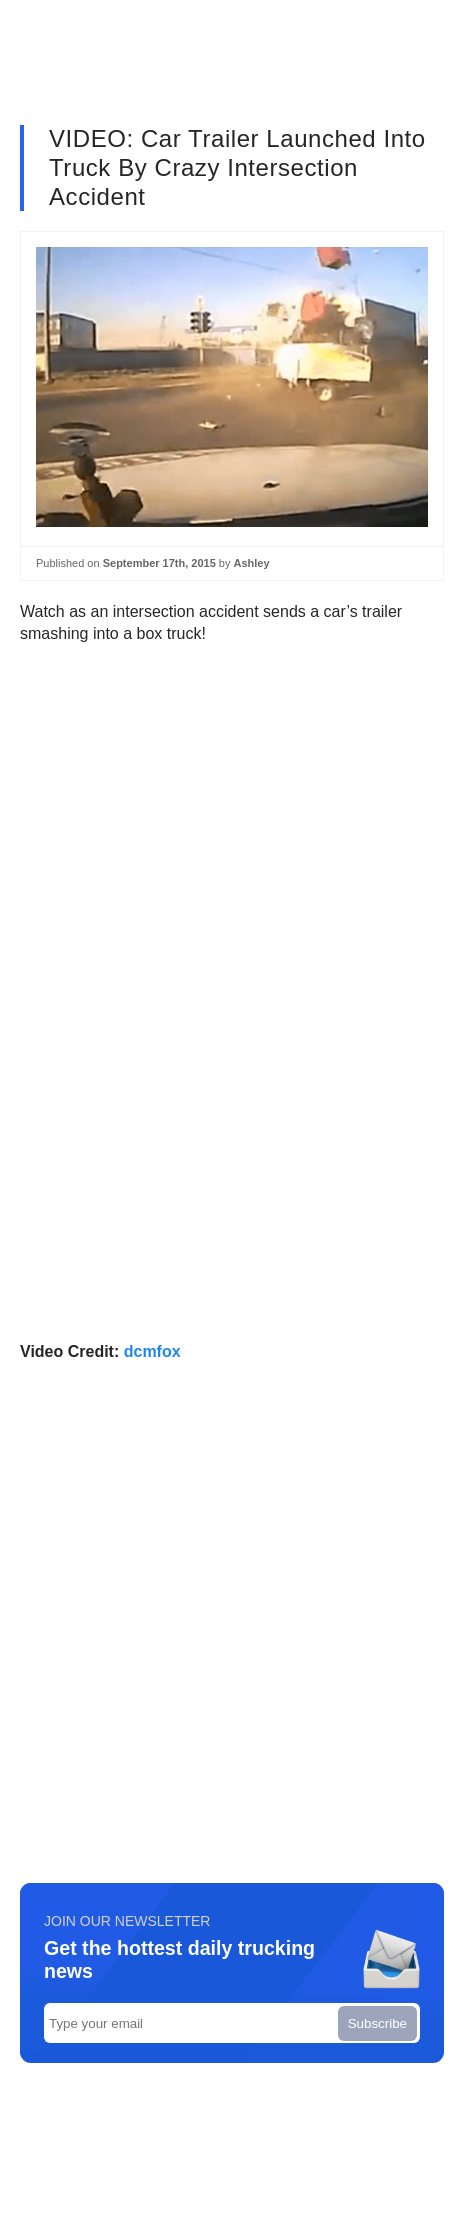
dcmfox (152, 1351)
